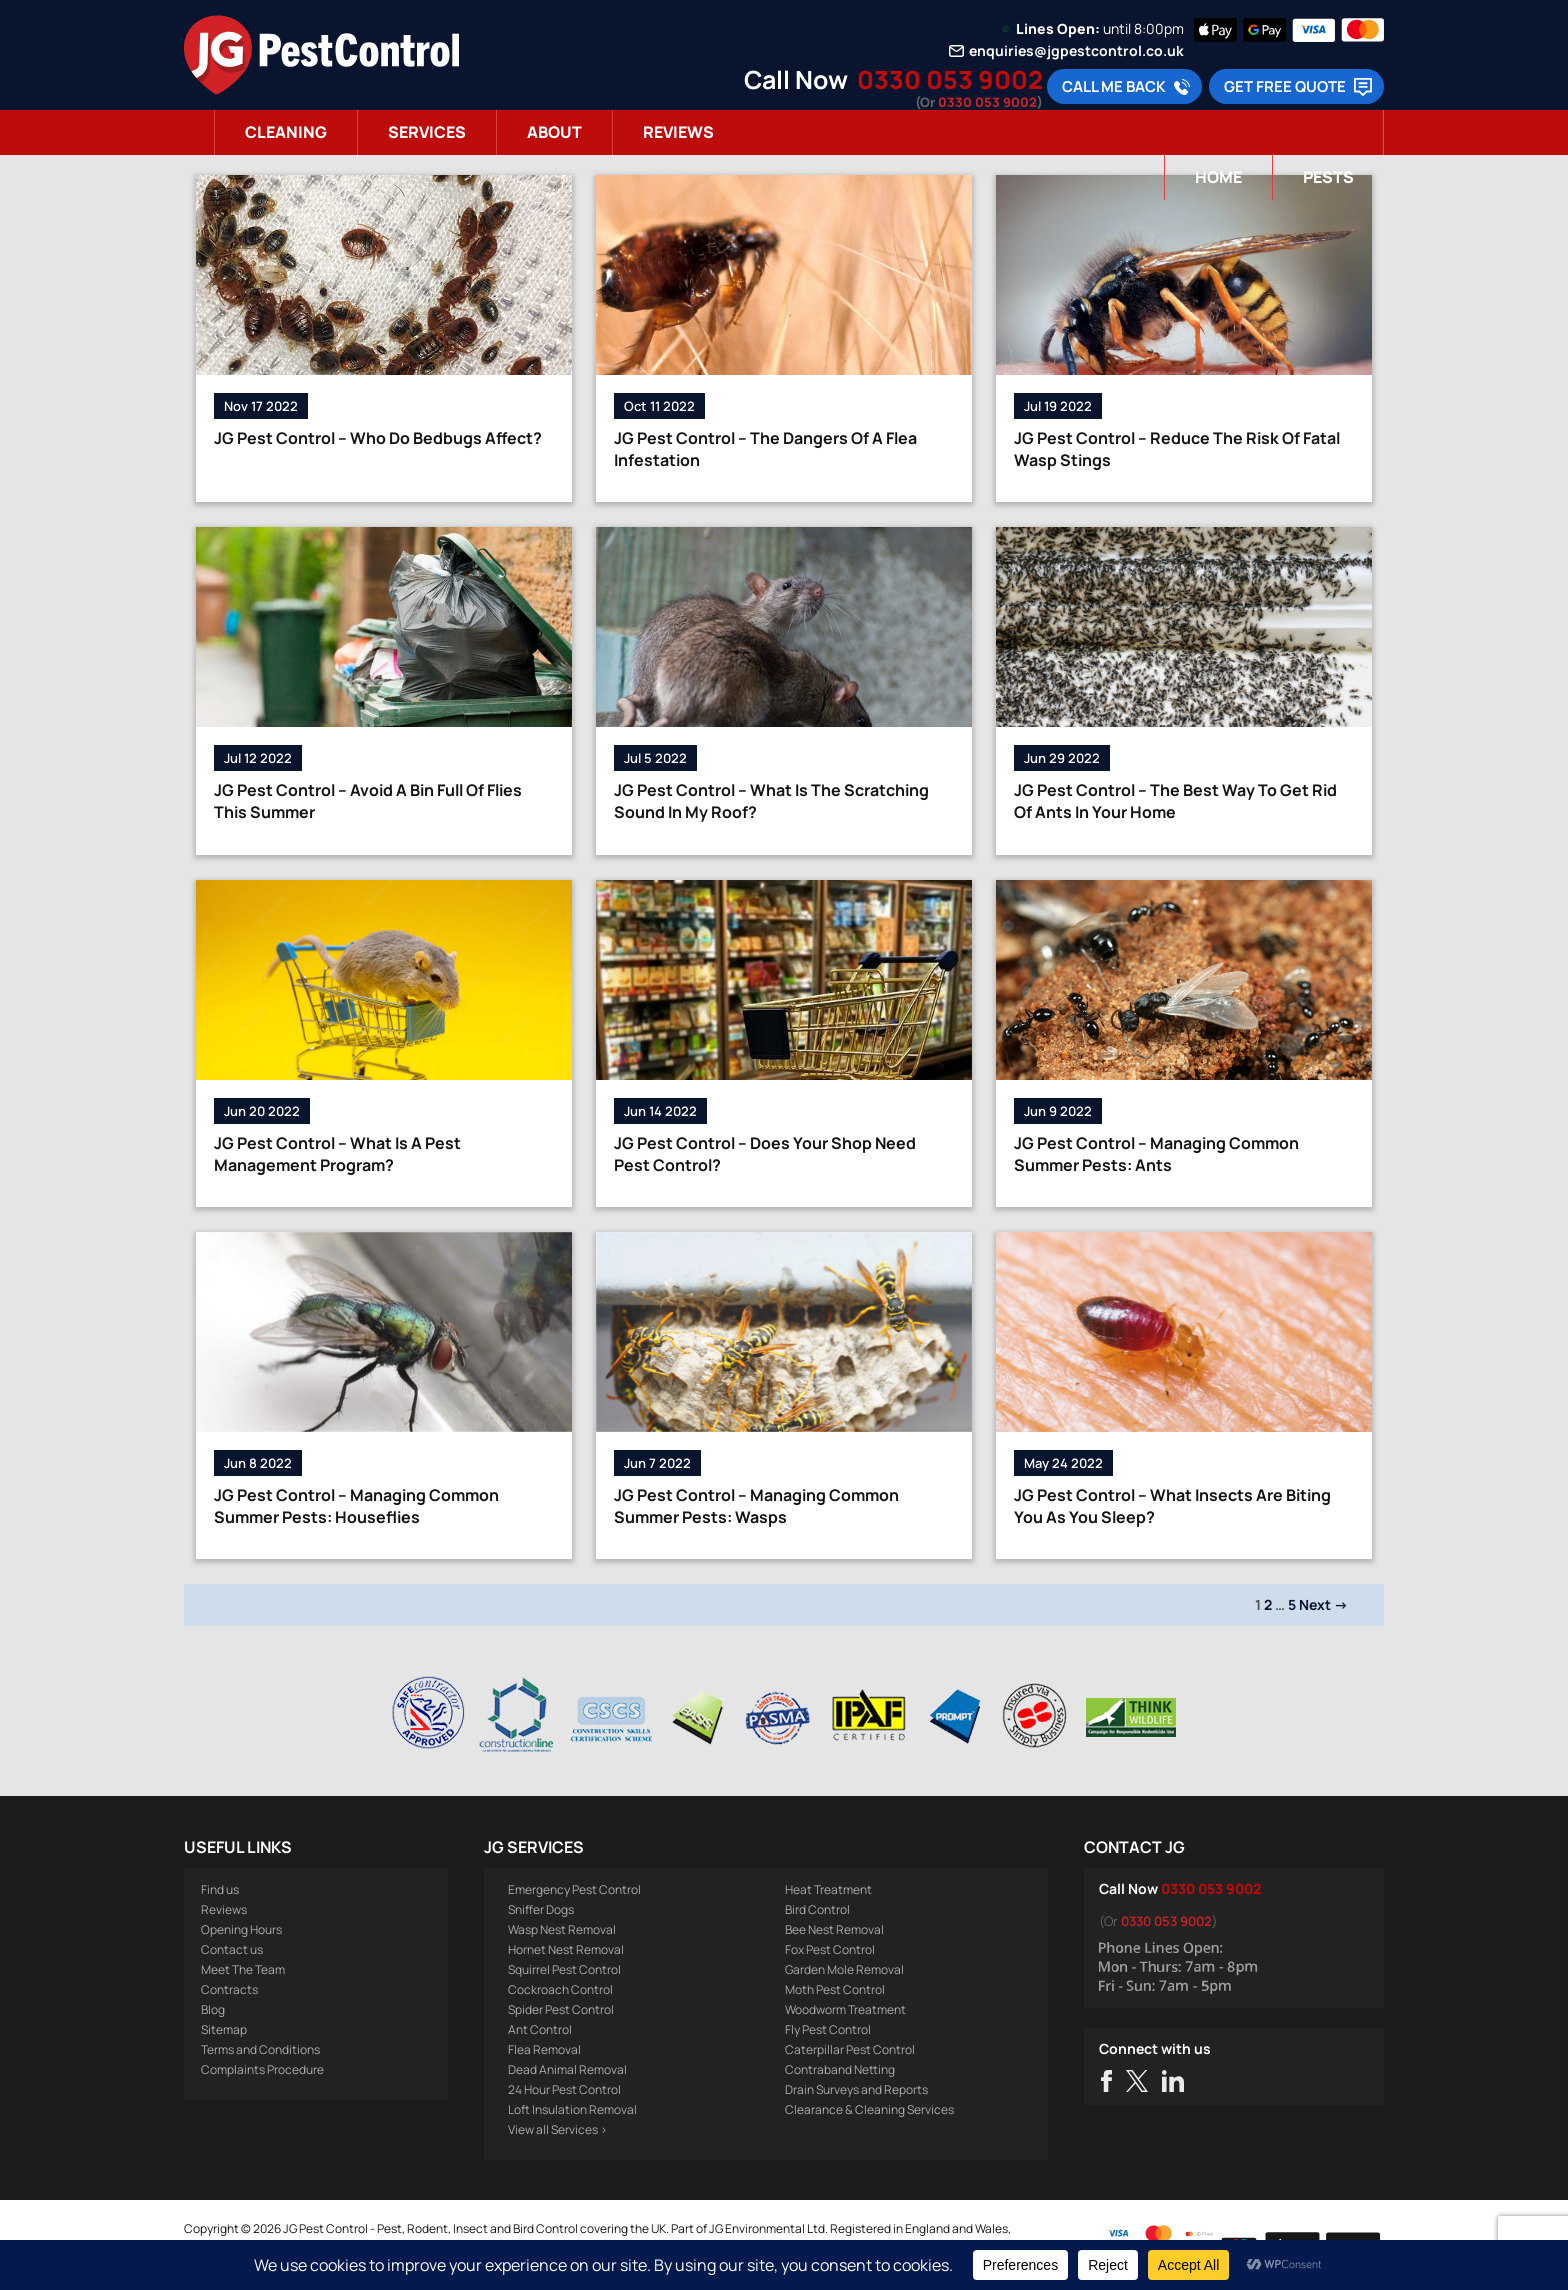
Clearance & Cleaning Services (869, 2109)
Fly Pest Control (828, 2029)
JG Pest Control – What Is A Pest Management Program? (337, 1154)
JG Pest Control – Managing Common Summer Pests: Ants (1156, 1154)
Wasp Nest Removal (562, 1929)
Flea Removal (544, 2049)
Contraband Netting (840, 2069)
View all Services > (557, 2129)
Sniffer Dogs (541, 1909)
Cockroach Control (560, 1989)
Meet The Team (243, 1969)
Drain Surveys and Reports (856, 2089)
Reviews (678, 132)
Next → (1323, 1604)
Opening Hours (241, 1929)
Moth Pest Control (835, 1989)
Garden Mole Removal (844, 1969)
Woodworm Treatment (845, 2009)
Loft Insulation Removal (572, 2109)
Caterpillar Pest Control (850, 2049)
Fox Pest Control (830, 1949)
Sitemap (224, 2029)
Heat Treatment (828, 1889)
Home (1218, 177)
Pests (1328, 177)
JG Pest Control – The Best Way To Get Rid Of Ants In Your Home (1175, 801)
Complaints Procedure (262, 2069)
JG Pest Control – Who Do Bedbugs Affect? (378, 438)
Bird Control (817, 1909)
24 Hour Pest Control (564, 2089)
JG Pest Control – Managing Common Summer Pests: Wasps (756, 1506)
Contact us (232, 1949)
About (554, 132)
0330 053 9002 (950, 79)
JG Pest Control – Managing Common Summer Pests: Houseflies (356, 1506)
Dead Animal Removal (567, 2069)
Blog (213, 2009)
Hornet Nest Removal (566, 1949)
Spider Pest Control (561, 2009)
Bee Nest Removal (834, 1929)
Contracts (229, 1989)
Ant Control (540, 2029)
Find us (220, 1889)
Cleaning (286, 132)
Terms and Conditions (260, 2049)
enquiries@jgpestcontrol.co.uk (1076, 51)
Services (427, 132)
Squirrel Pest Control (564, 1969)
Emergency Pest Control (574, 1889)
